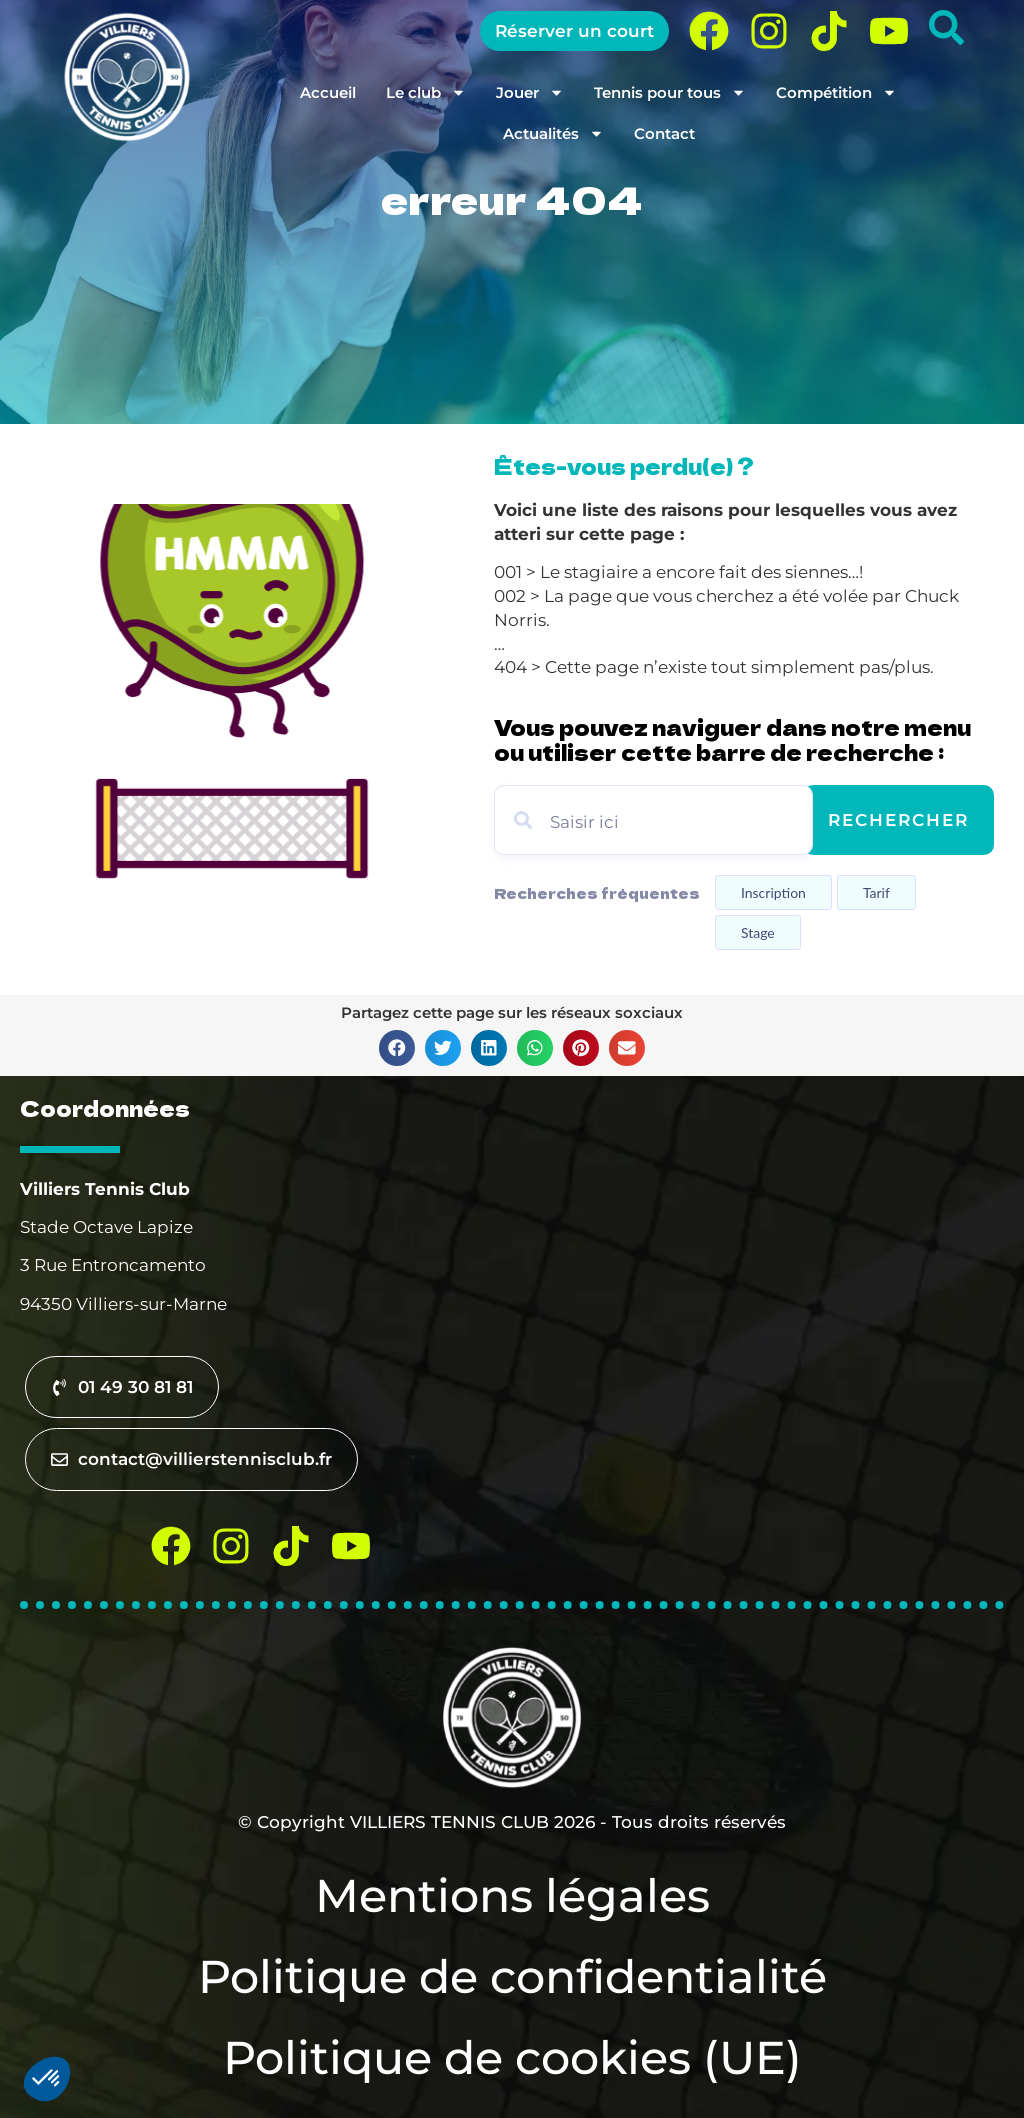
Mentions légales (512, 1895)
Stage (758, 932)
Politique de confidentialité (512, 1976)
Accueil (328, 92)
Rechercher (898, 820)
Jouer (530, 92)
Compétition (836, 92)
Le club (426, 92)
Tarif (876, 892)
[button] (397, 1048)
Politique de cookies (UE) (512, 2057)
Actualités (553, 133)
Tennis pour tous (670, 92)
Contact (664, 133)
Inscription (773, 892)
